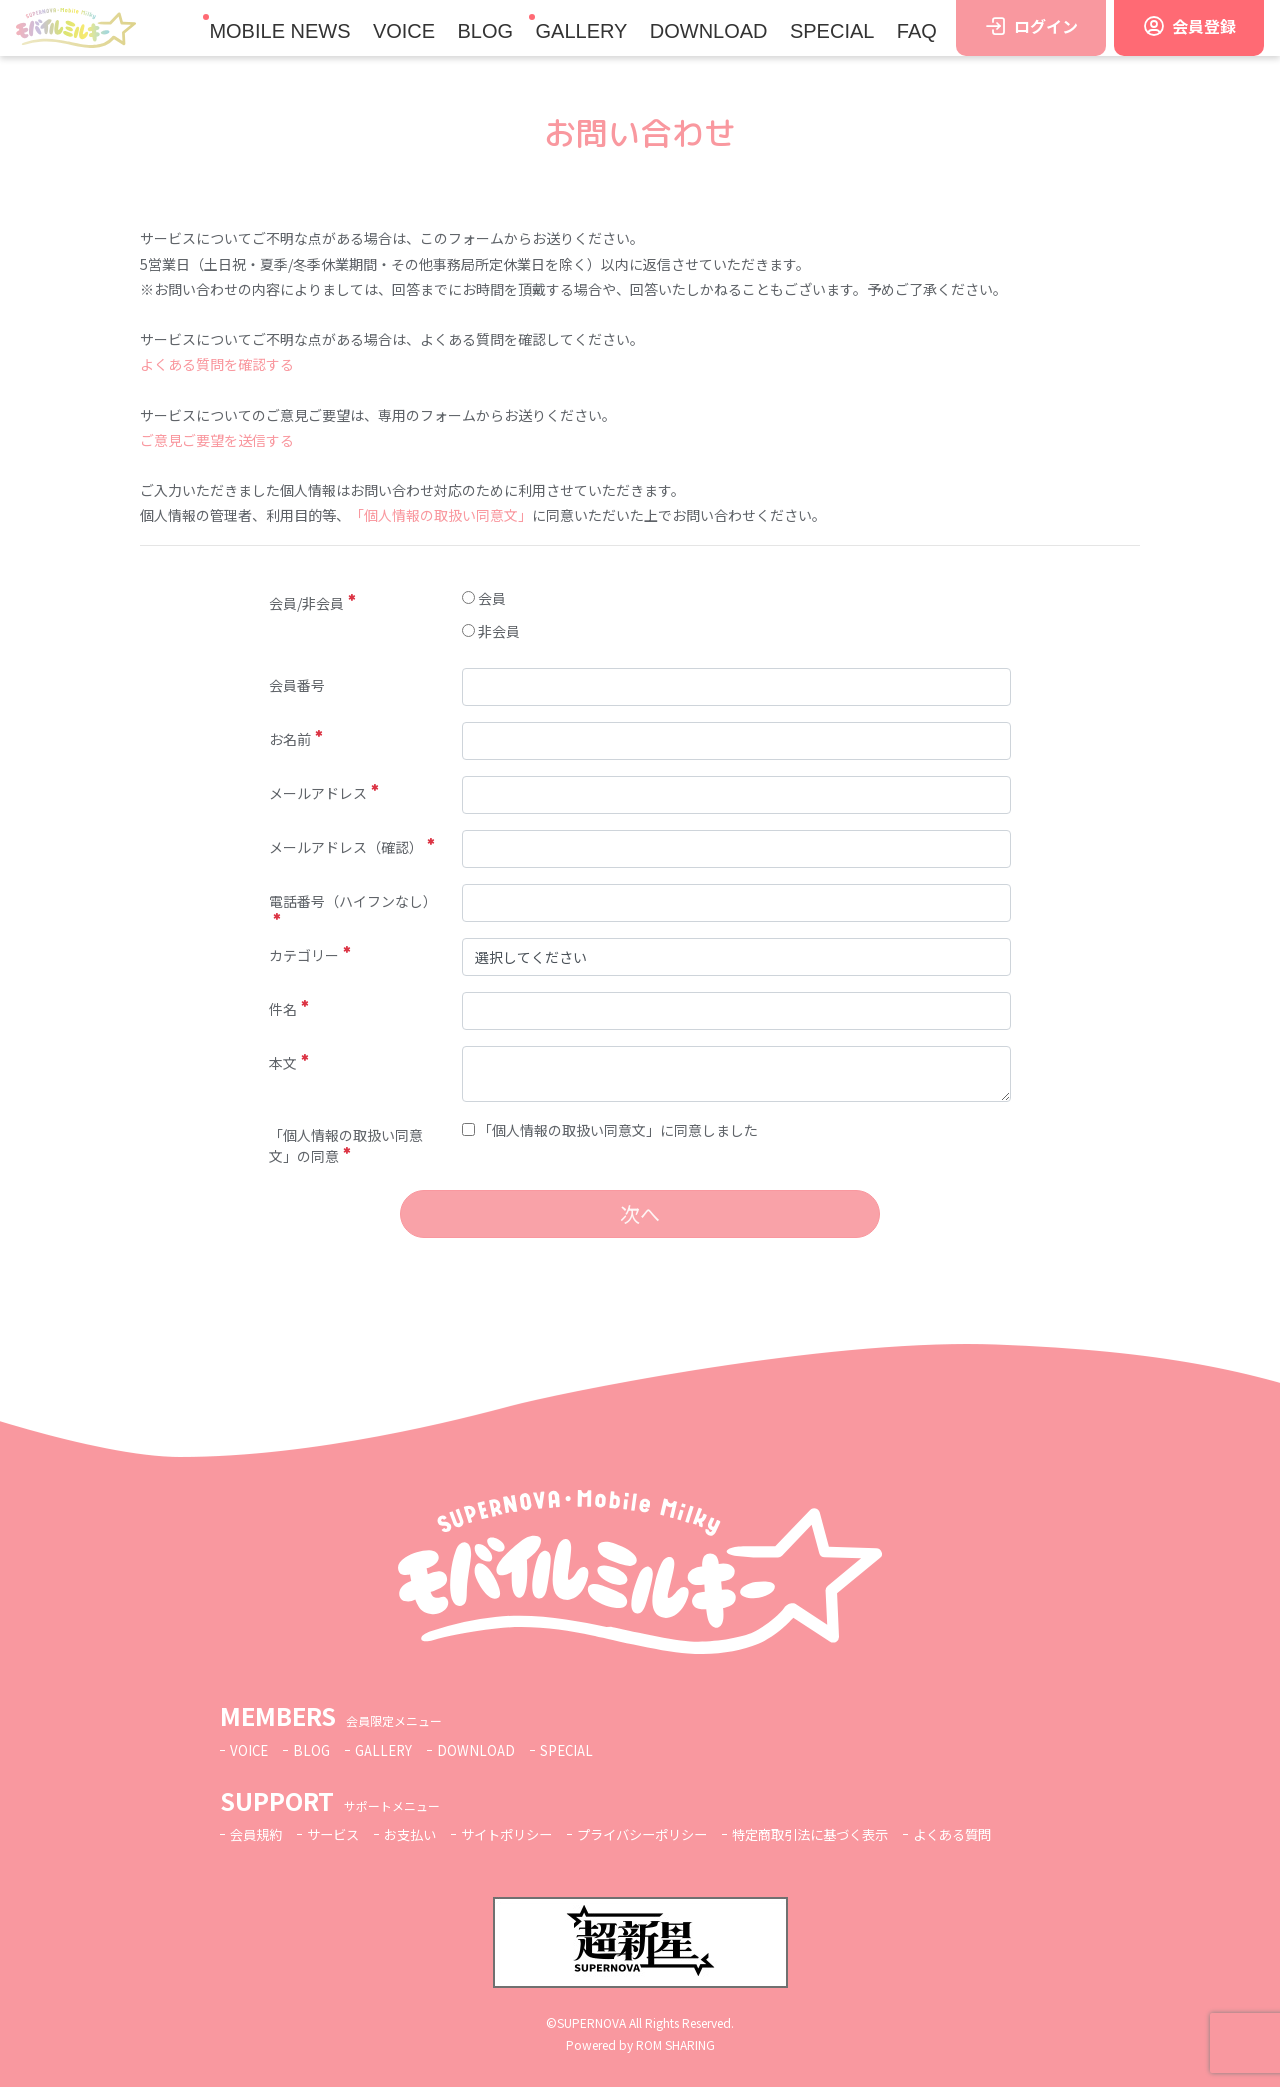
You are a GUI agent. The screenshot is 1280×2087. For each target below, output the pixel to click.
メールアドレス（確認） (351, 847)
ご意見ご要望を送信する (217, 440)
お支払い (420, 1834)
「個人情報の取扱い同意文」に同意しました (610, 1130)
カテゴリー (309, 955)
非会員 (491, 631)
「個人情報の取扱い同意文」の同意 (346, 1145)
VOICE (404, 31)
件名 (288, 1009)
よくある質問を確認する (217, 364)
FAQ (917, 31)
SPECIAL (832, 31)
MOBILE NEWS (279, 31)
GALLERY (581, 31)
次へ (640, 1213)
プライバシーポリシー (666, 1834)
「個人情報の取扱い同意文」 (441, 515)
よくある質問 (996, 1834)
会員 (484, 598)
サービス (339, 1834)
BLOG (486, 31)
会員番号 (297, 685)
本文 (288, 1063)
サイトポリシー (522, 1834)
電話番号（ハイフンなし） (353, 905)
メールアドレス (323, 793)
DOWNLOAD (709, 31)
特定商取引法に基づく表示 (845, 1834)
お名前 (295, 739)
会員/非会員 (312, 603)
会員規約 (258, 1834)
